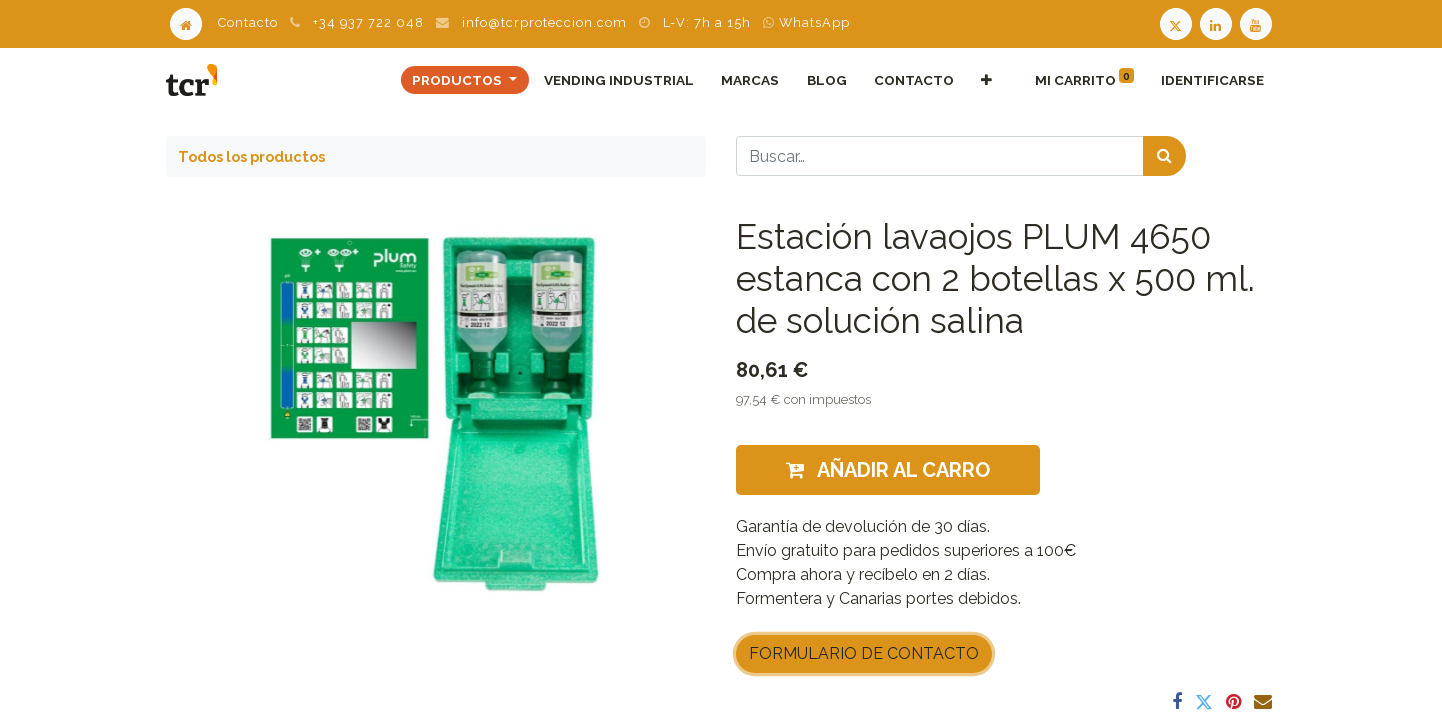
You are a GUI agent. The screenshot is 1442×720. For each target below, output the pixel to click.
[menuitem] (619, 80)
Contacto (248, 22)
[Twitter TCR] (1176, 22)
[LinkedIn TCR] (1218, 22)
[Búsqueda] (1164, 156)
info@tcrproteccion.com (544, 22)
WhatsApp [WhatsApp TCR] (806, 22)
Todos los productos (251, 156)
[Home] (186, 22)
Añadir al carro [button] (888, 470)
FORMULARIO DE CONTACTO (864, 653)
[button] (986, 80)
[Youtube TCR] (1258, 22)
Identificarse (1212, 80)
